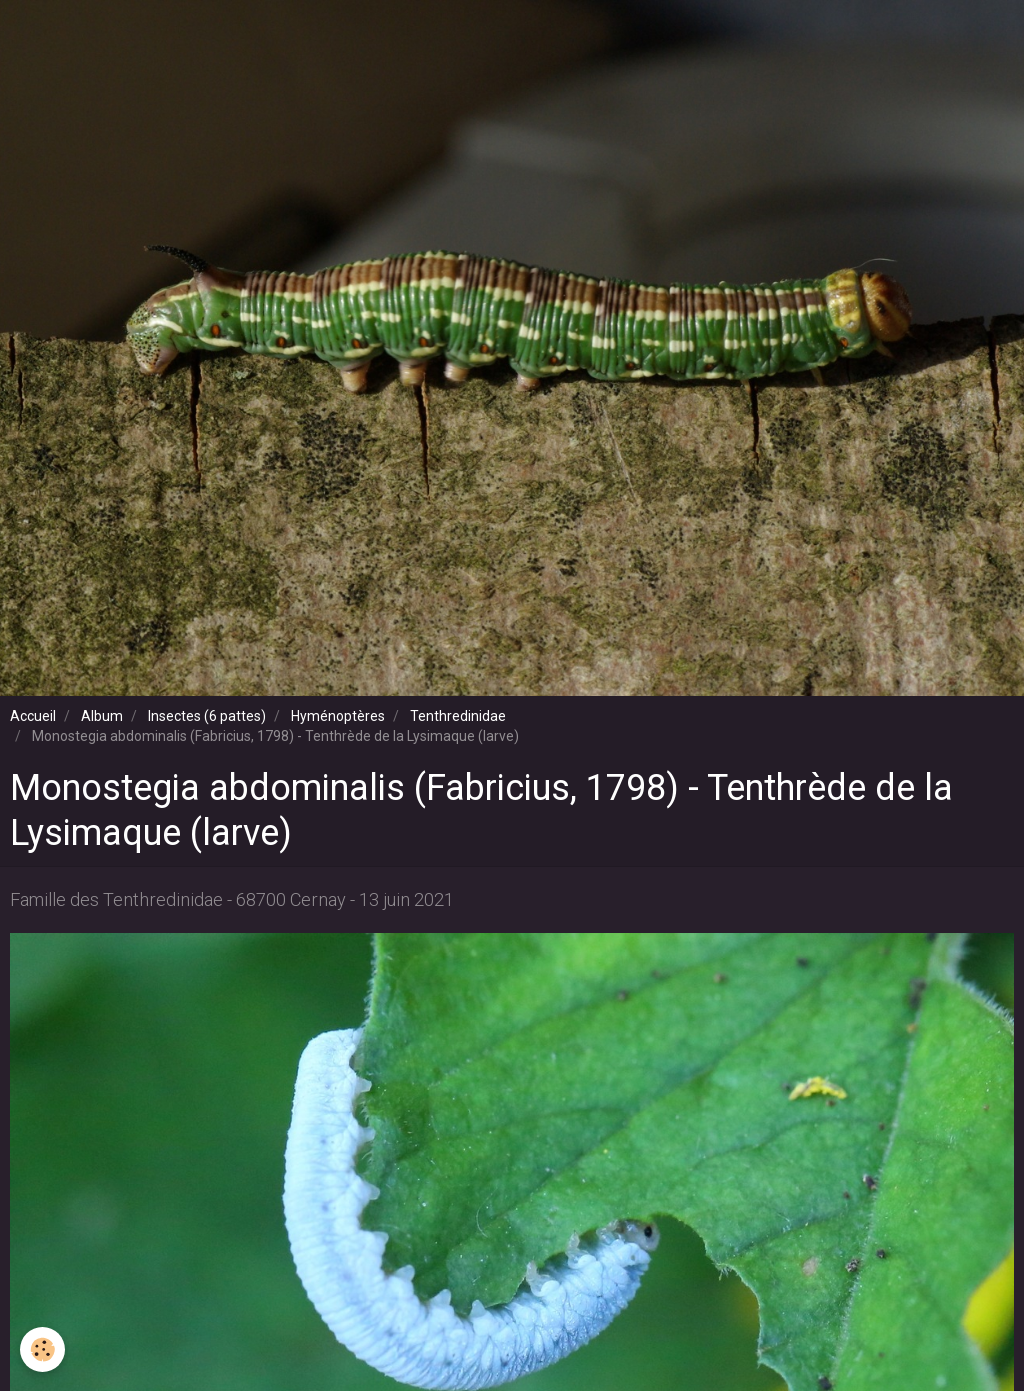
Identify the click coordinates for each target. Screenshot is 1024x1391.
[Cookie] (42, 1349)
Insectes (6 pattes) (207, 716)
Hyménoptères (338, 716)
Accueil (33, 716)
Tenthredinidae (458, 716)
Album (102, 716)
